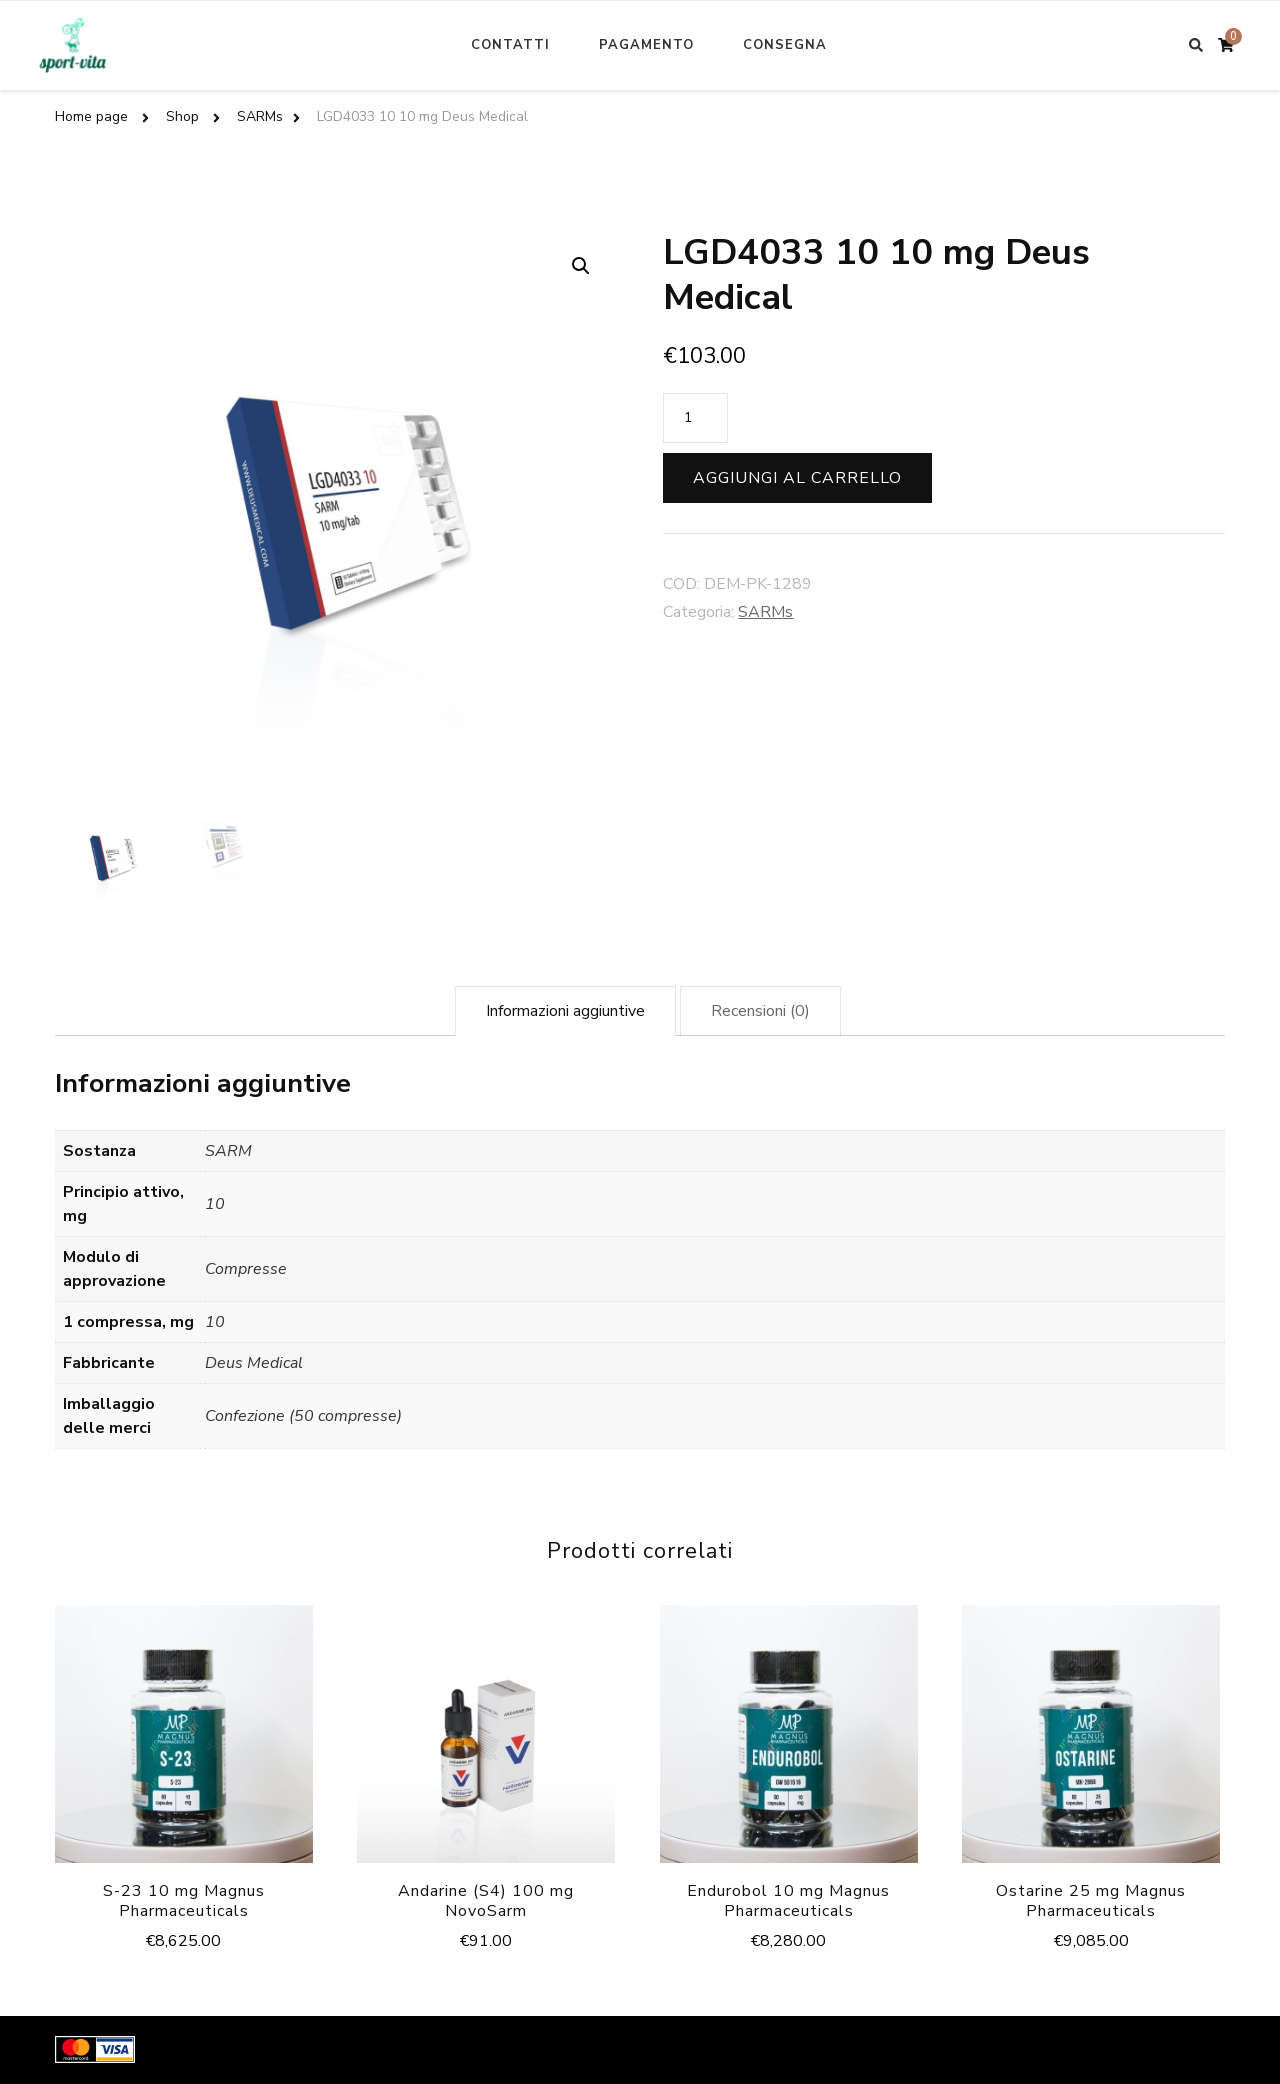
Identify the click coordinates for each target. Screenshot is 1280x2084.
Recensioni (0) (760, 1011)
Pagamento (646, 45)
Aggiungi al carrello (797, 478)
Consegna (785, 45)
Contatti (510, 45)
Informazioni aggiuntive (565, 1011)
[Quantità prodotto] (695, 418)
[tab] (565, 1011)
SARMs (765, 612)
